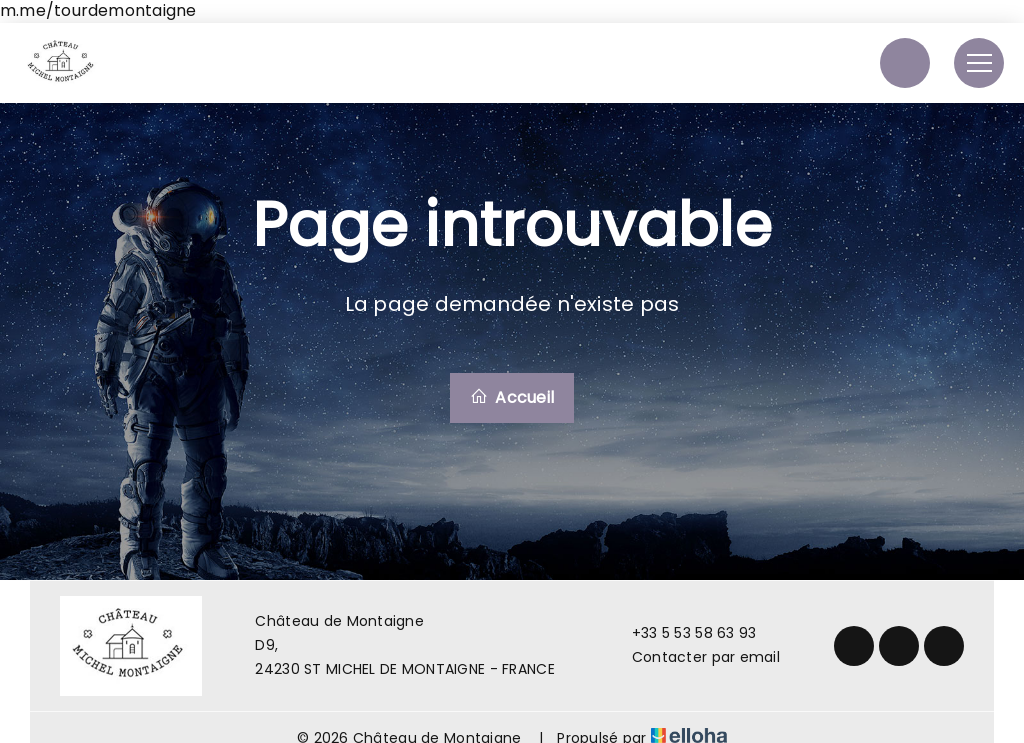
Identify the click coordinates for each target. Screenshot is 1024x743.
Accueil (512, 397)
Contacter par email (694, 657)
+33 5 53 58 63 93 (683, 633)
